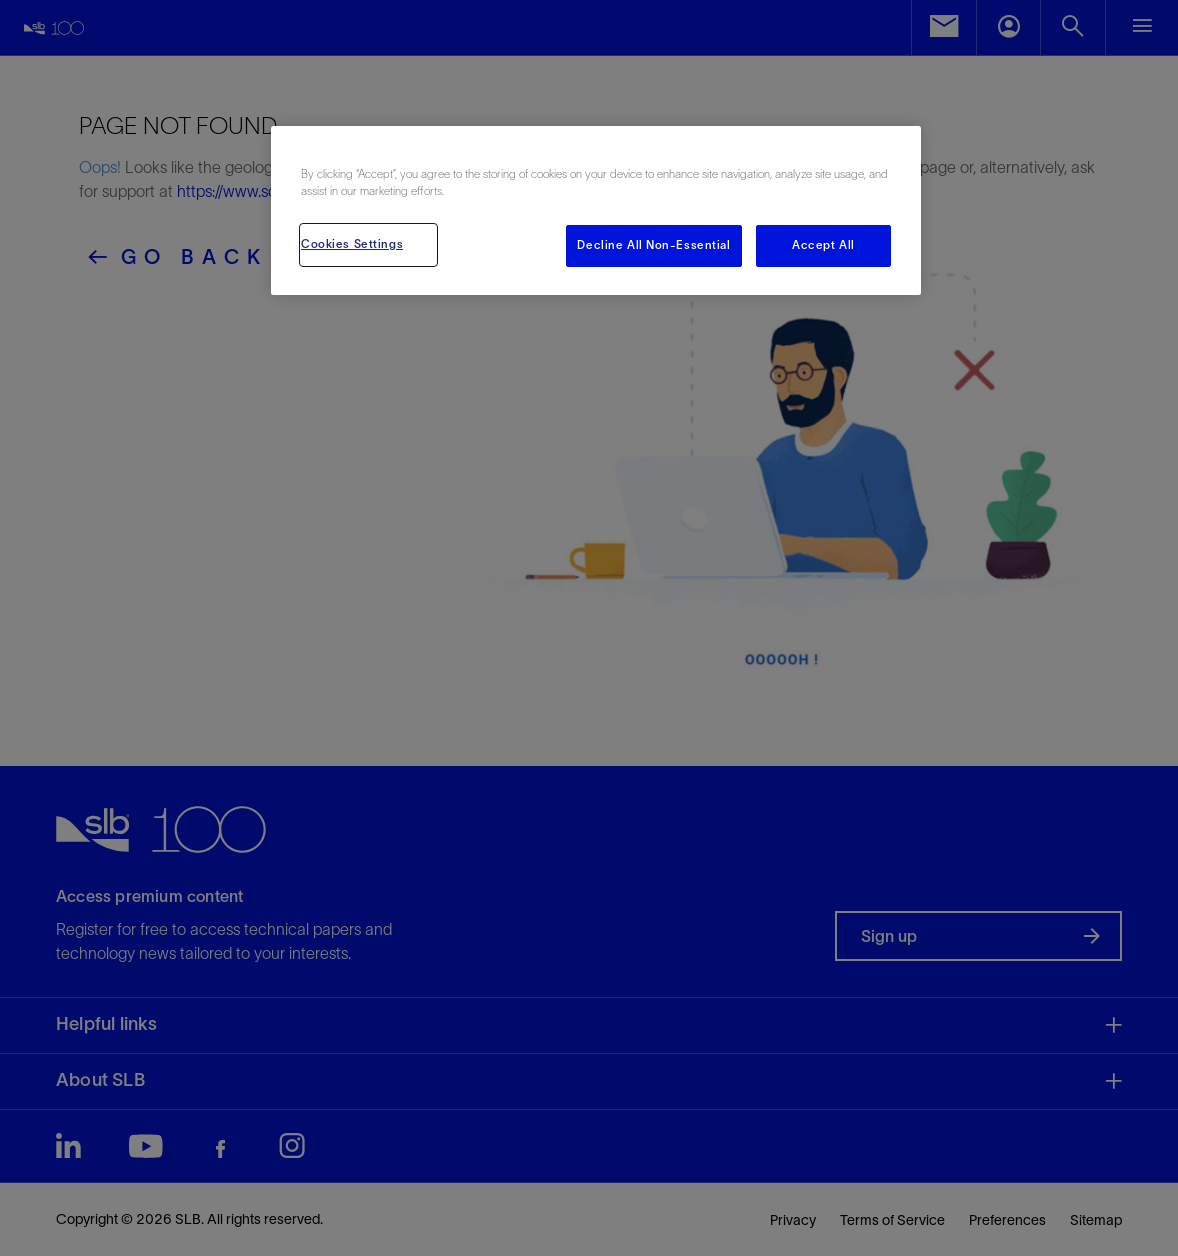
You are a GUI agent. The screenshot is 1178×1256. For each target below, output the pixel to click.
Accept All (823, 245)
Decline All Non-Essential (653, 245)
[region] (596, 210)
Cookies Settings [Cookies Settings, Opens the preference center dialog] (352, 244)
